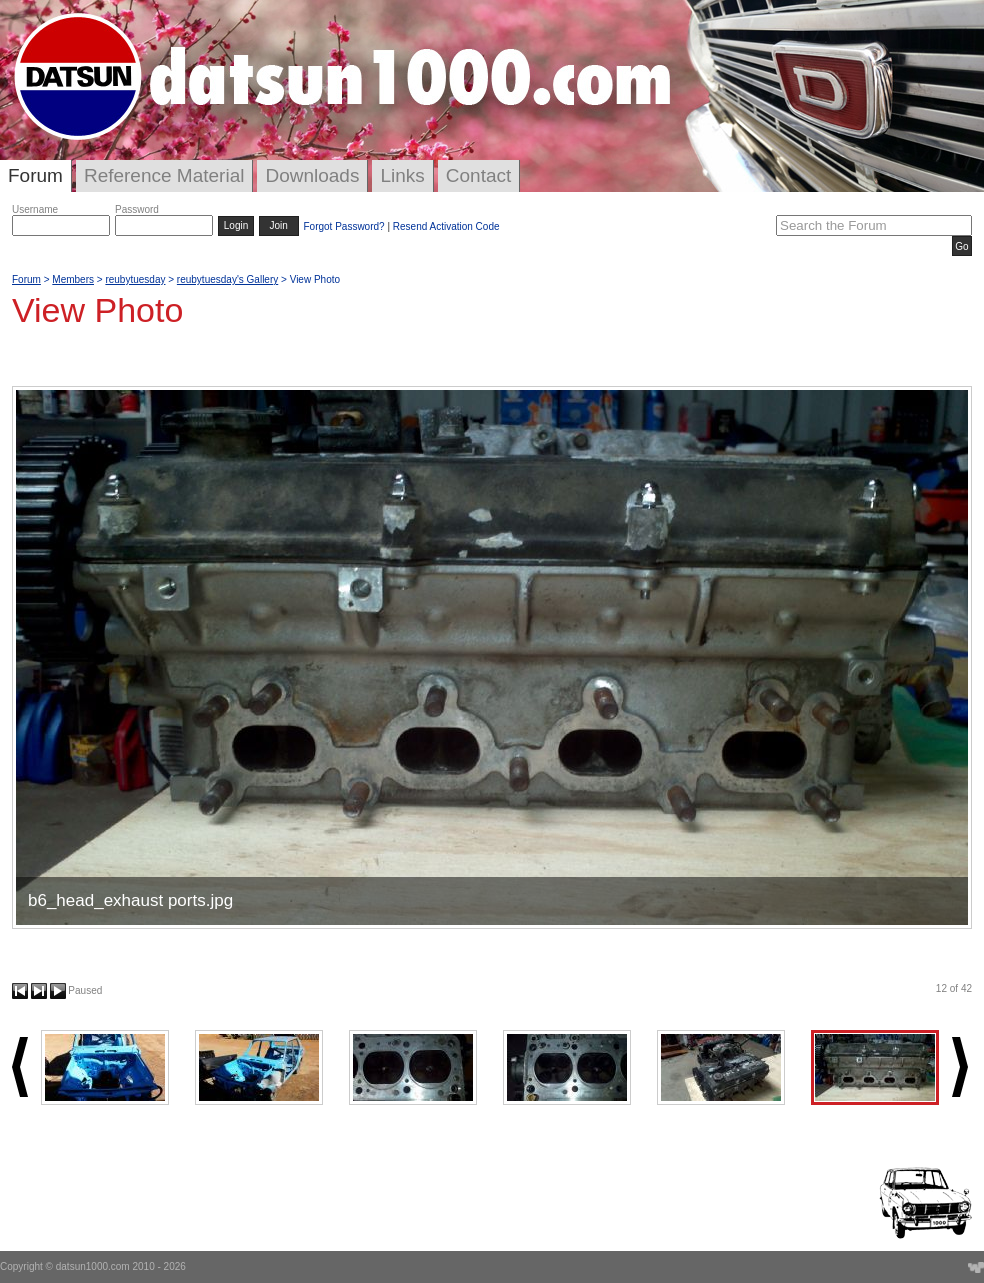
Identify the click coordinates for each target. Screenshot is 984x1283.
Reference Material (164, 175)
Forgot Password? (343, 226)
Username (35, 209)
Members (73, 279)
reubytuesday (135, 279)
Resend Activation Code (446, 226)
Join (279, 225)
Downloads (312, 175)
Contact (478, 175)
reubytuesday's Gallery (227, 279)
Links (402, 175)
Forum (35, 175)
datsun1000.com (93, 1266)
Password (137, 209)
